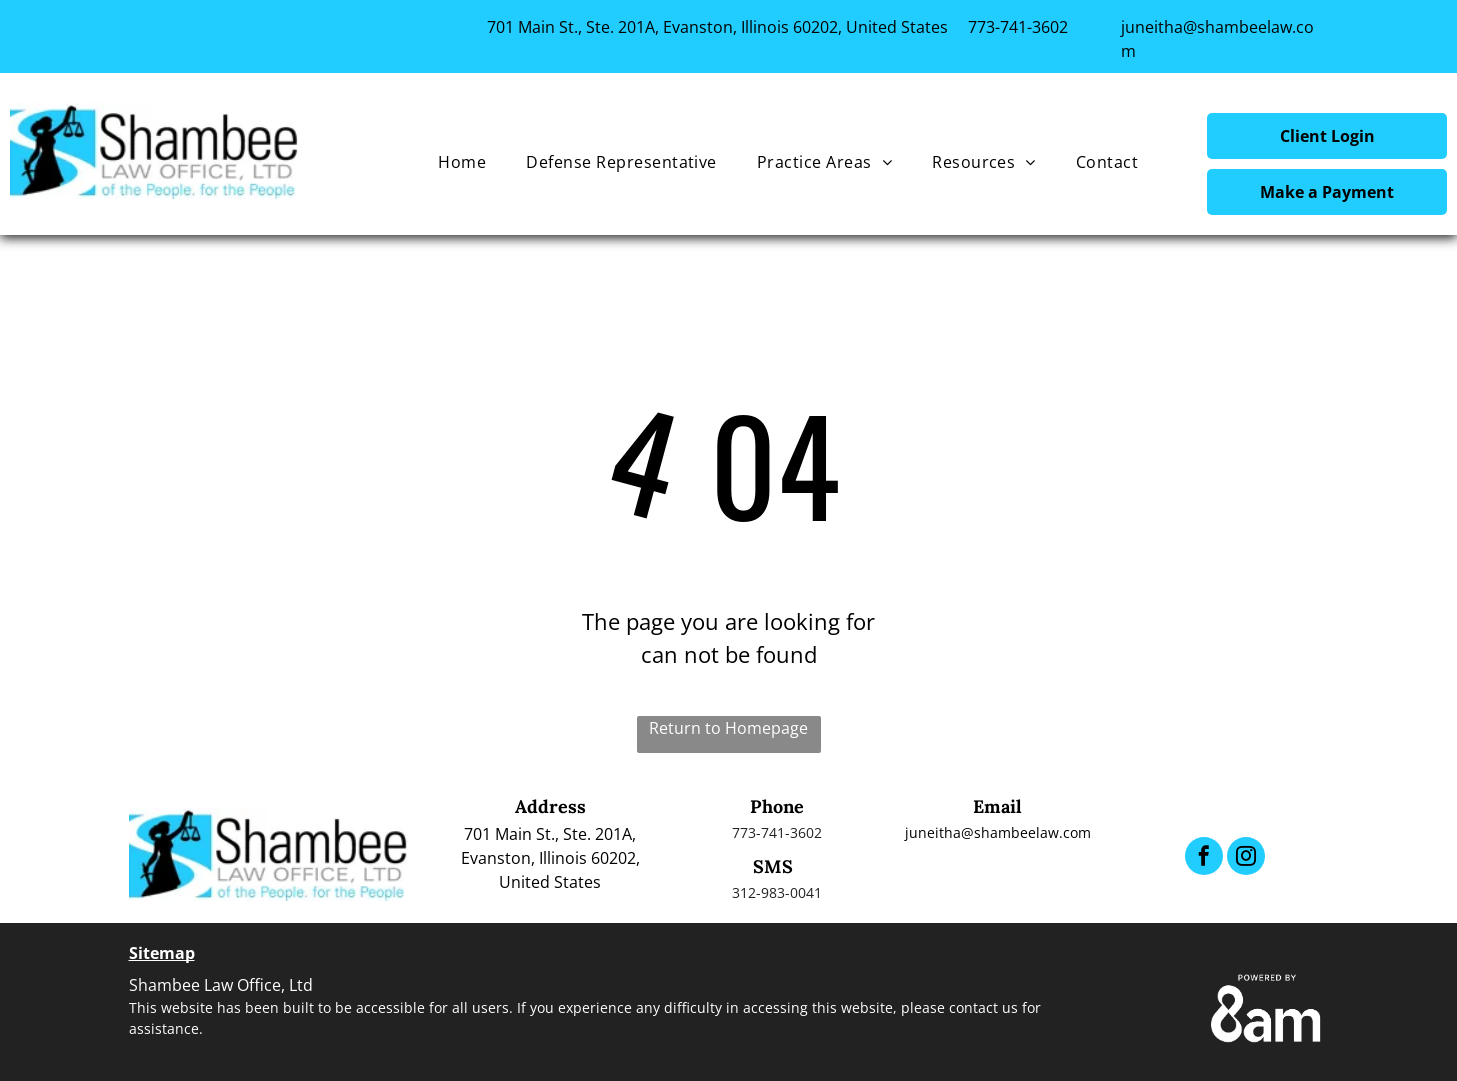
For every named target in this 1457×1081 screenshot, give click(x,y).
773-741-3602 (1018, 27)
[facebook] (1204, 858)
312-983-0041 (777, 892)
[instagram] (1246, 858)
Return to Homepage (728, 728)
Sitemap (162, 953)
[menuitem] (462, 162)
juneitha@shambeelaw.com (998, 832)
